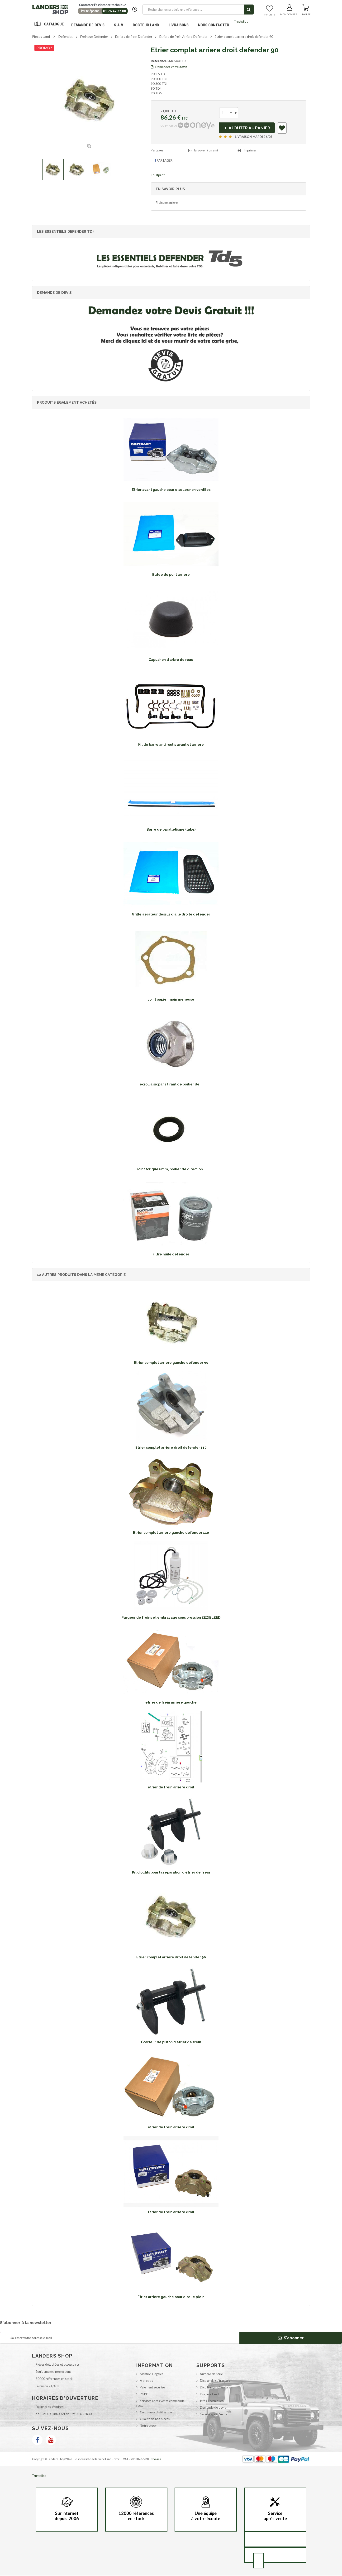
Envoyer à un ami (206, 150)
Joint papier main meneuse (171, 1000)
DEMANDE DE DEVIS (87, 25)
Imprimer (250, 150)
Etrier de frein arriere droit (171, 2212)
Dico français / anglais (215, 2388)
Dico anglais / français (215, 2381)
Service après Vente (213, 2414)
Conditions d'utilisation (156, 2413)
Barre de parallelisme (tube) (171, 830)
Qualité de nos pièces (155, 2419)
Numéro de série (211, 2374)
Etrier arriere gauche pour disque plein (171, 2297)
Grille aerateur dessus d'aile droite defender (171, 915)
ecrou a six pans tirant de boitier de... (171, 1085)
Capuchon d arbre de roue (171, 660)
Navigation (50, 25)
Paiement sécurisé (152, 2388)
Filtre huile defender (171, 1255)
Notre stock (148, 2426)
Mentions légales (151, 2374)
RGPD (144, 2395)
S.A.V (118, 25)
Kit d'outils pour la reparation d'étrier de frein (171, 1873)
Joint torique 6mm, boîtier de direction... (171, 1170)
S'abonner (290, 2338)
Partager (163, 161)
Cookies (156, 2459)
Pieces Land (41, 36)
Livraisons (179, 25)
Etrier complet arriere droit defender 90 (171, 1958)
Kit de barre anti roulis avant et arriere (171, 745)
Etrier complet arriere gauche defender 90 (171, 1363)
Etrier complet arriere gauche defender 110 (171, 1533)
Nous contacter (213, 25)
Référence (159, 61)
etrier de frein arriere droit (171, 2128)
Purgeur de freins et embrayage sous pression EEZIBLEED (171, 1618)
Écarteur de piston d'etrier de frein (171, 2042)
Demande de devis (213, 2408)
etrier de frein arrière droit (171, 1788)
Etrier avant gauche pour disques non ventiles (171, 490)
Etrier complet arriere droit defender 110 (171, 1448)
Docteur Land (146, 25)
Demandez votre (169, 67)
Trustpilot (241, 21)
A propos (146, 2381)
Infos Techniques (211, 2401)
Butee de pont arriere (171, 575)
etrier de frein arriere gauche (171, 1703)
